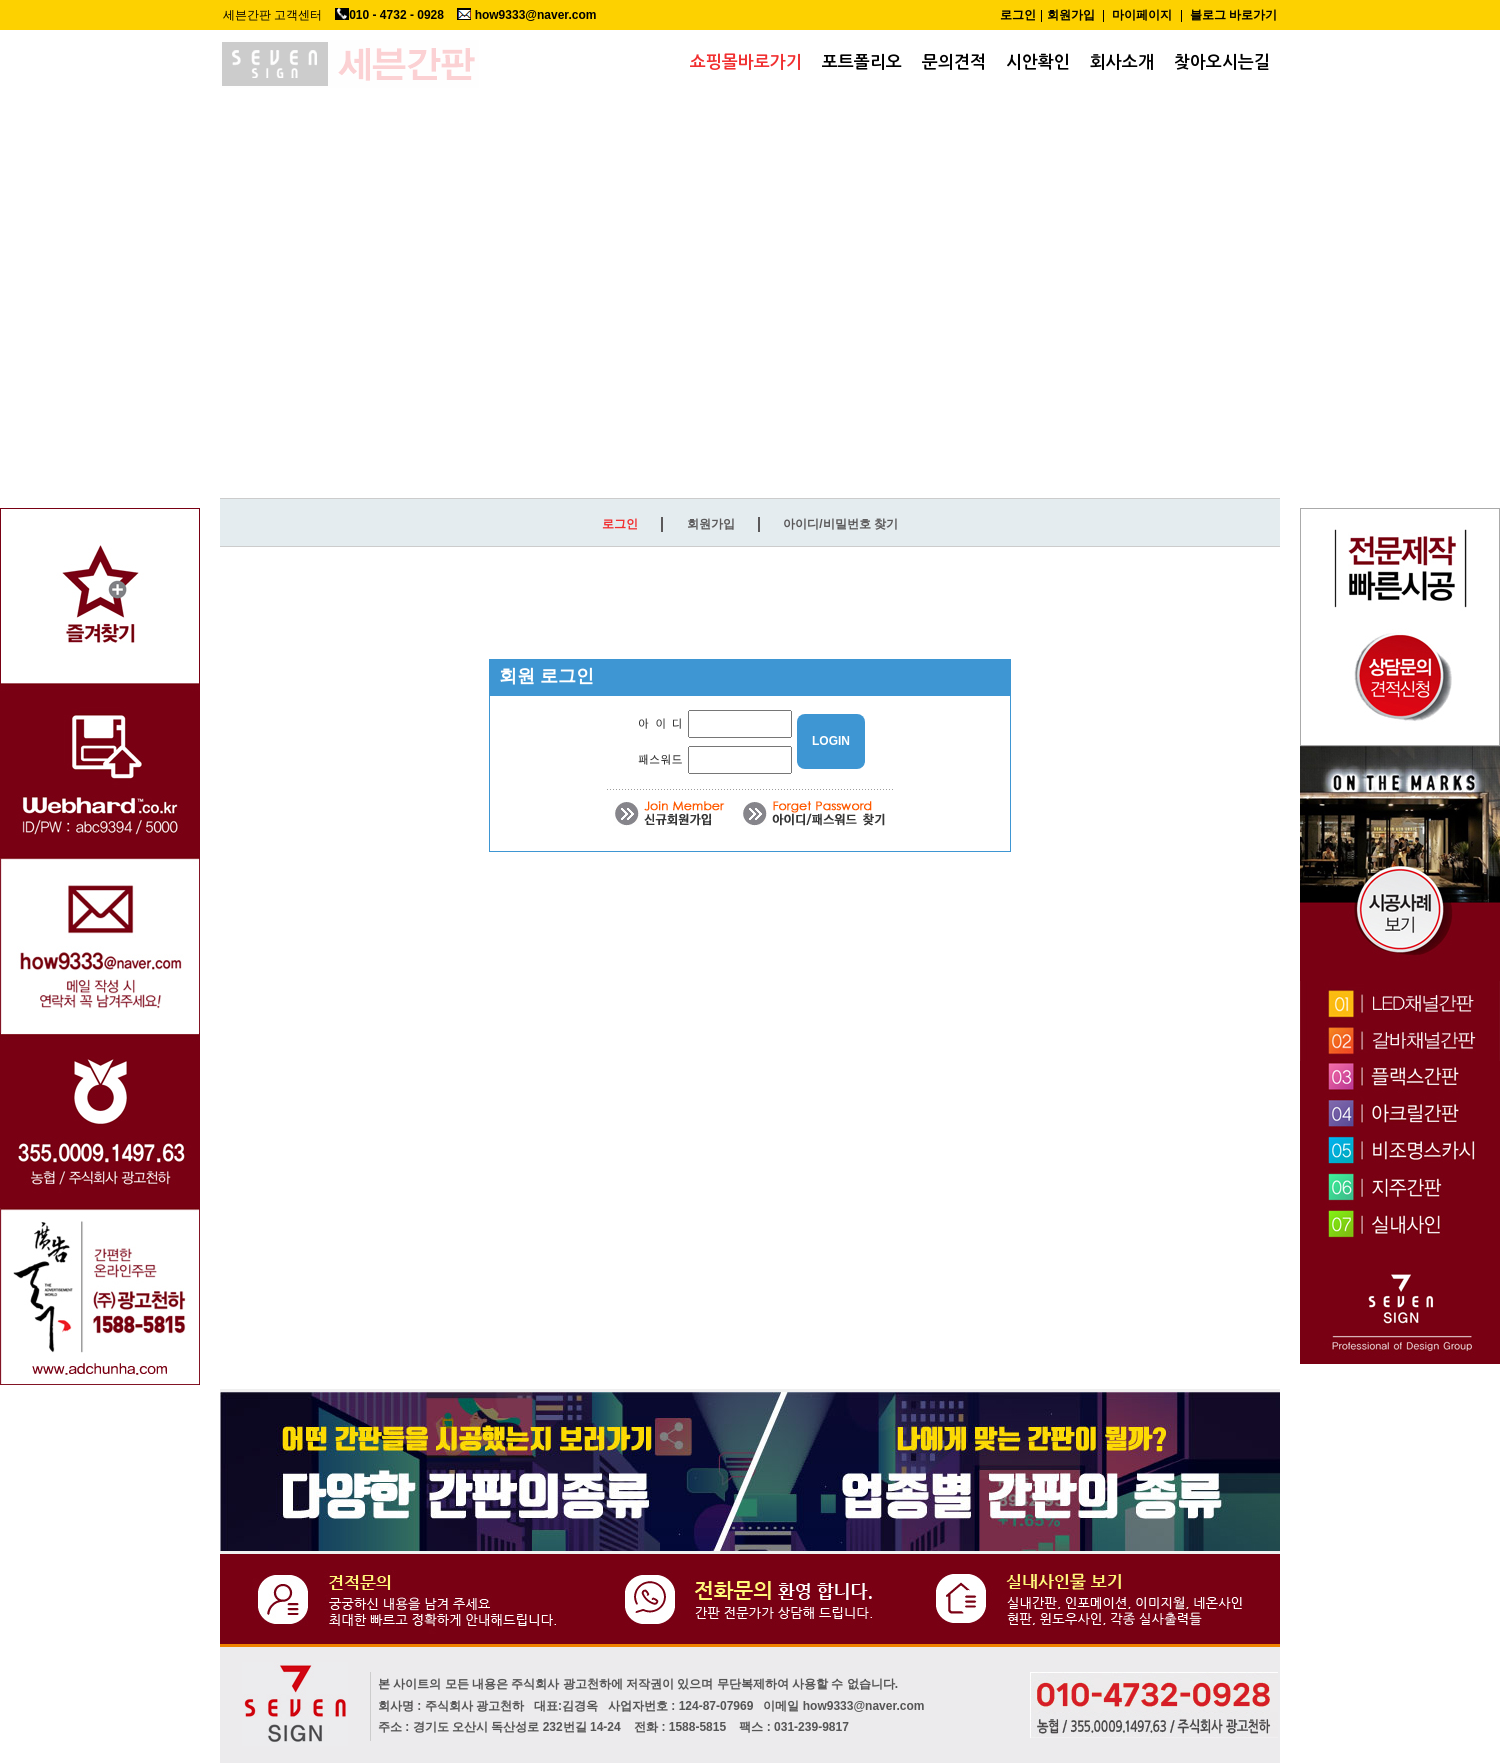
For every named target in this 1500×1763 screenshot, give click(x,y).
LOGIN (831, 741)
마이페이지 (1142, 15)
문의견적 (954, 62)
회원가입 (1071, 15)
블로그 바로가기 (1233, 15)
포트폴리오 (862, 62)
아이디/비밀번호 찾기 (840, 524)
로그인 (1018, 15)
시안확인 (1038, 62)
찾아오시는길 (1222, 62)
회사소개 (1122, 62)
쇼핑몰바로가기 (746, 62)
